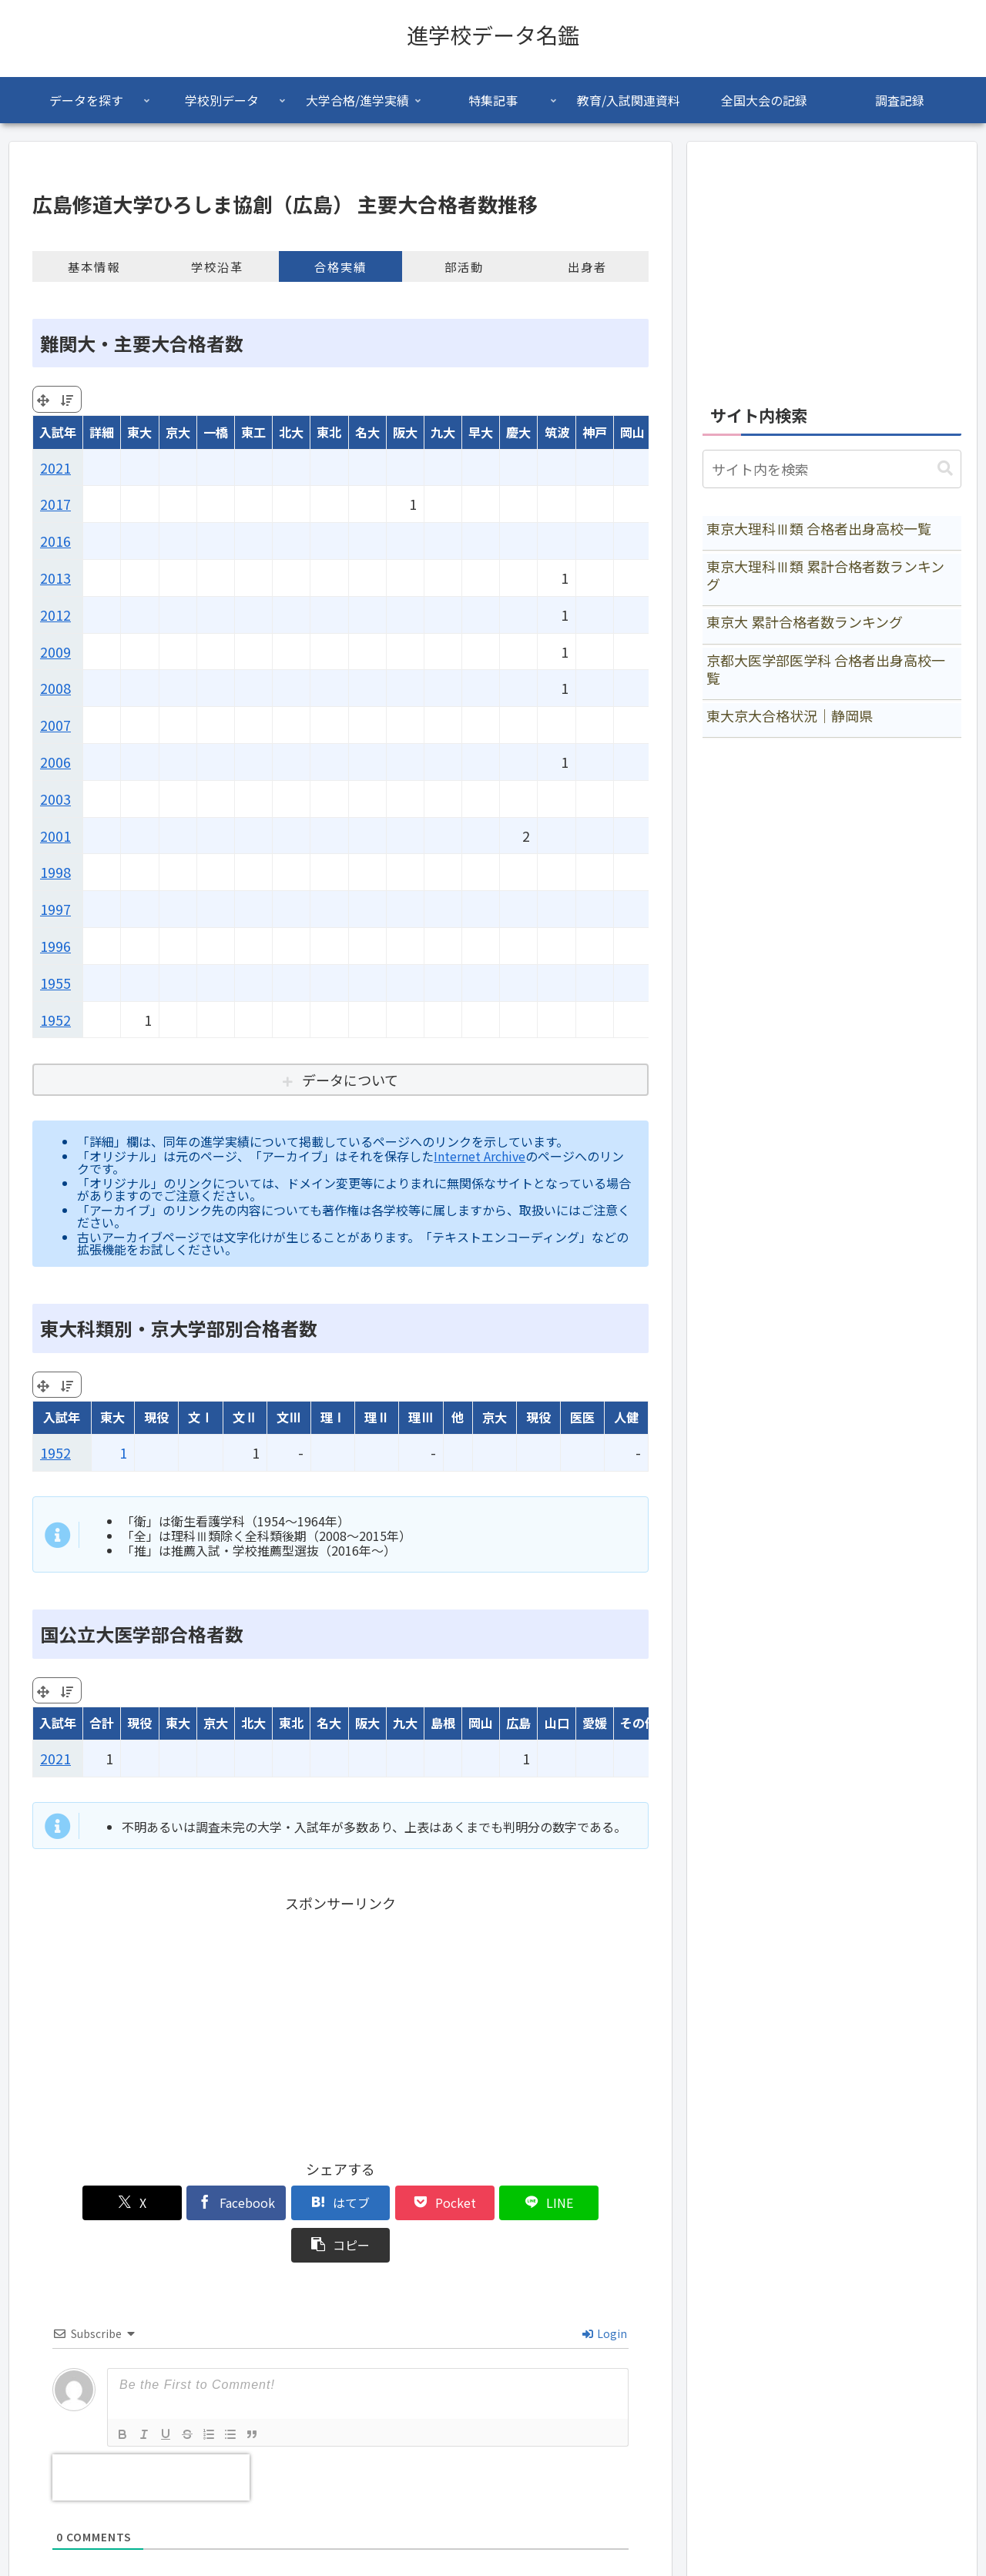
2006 (55, 762)
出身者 (587, 266)
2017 (55, 504)
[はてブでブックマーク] (289, 2203)
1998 (55, 872)
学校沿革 (217, 266)
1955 (55, 983)
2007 (55, 725)
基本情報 (94, 266)
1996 (55, 946)
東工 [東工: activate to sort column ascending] (253, 432)
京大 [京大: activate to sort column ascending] (178, 432)
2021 (55, 467)
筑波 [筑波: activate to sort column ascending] (557, 432)
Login (604, 2291)
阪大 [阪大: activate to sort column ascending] (405, 432)
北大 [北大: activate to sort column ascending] (291, 432)
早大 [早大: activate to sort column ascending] (480, 432)
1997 (55, 909)
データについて (350, 1080)
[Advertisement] (340, 2024)
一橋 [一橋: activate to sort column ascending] (215, 432)
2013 (55, 578)
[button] (599, 2203)
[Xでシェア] (81, 2203)
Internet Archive (479, 1156)
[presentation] (151, 2435)
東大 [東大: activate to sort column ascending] (139, 432)
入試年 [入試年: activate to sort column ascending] (57, 432)
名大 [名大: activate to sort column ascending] (367, 432)
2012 (55, 615)
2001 (55, 836)
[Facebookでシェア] (185, 2203)
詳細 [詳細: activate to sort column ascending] (101, 432)
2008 (55, 688)
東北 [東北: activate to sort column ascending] (329, 432)
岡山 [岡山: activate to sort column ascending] (632, 432)
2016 (55, 541)
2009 (55, 651)
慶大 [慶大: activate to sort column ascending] (518, 432)
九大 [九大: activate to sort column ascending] (443, 432)
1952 (55, 1020)
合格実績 (340, 266)
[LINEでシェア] (496, 2203)
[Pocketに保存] (392, 2203)
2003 (55, 799)
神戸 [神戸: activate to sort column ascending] (594, 432)
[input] (832, 469)
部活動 (464, 266)
